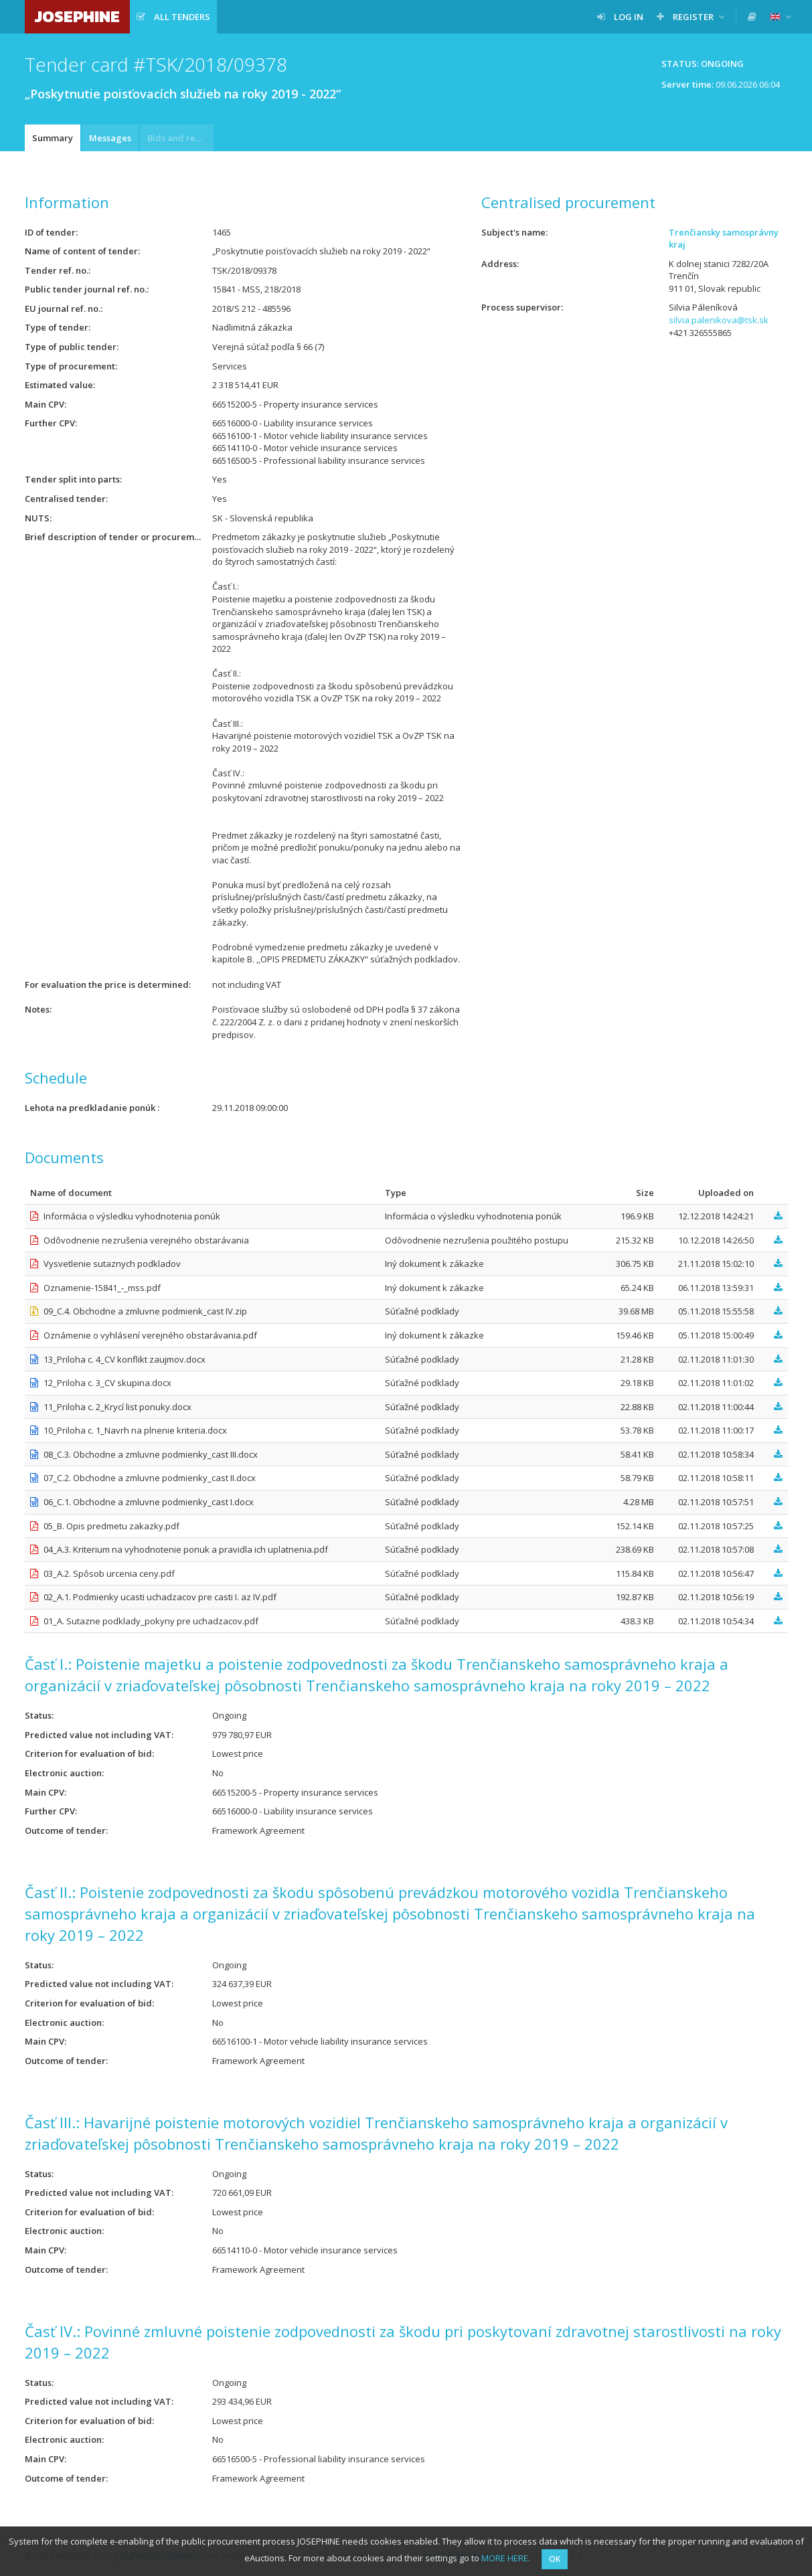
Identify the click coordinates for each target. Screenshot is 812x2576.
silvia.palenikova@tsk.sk (718, 320)
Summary (52, 138)
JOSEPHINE (77, 16)
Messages (110, 138)
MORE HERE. (505, 2558)
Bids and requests (180, 138)
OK (554, 2559)
